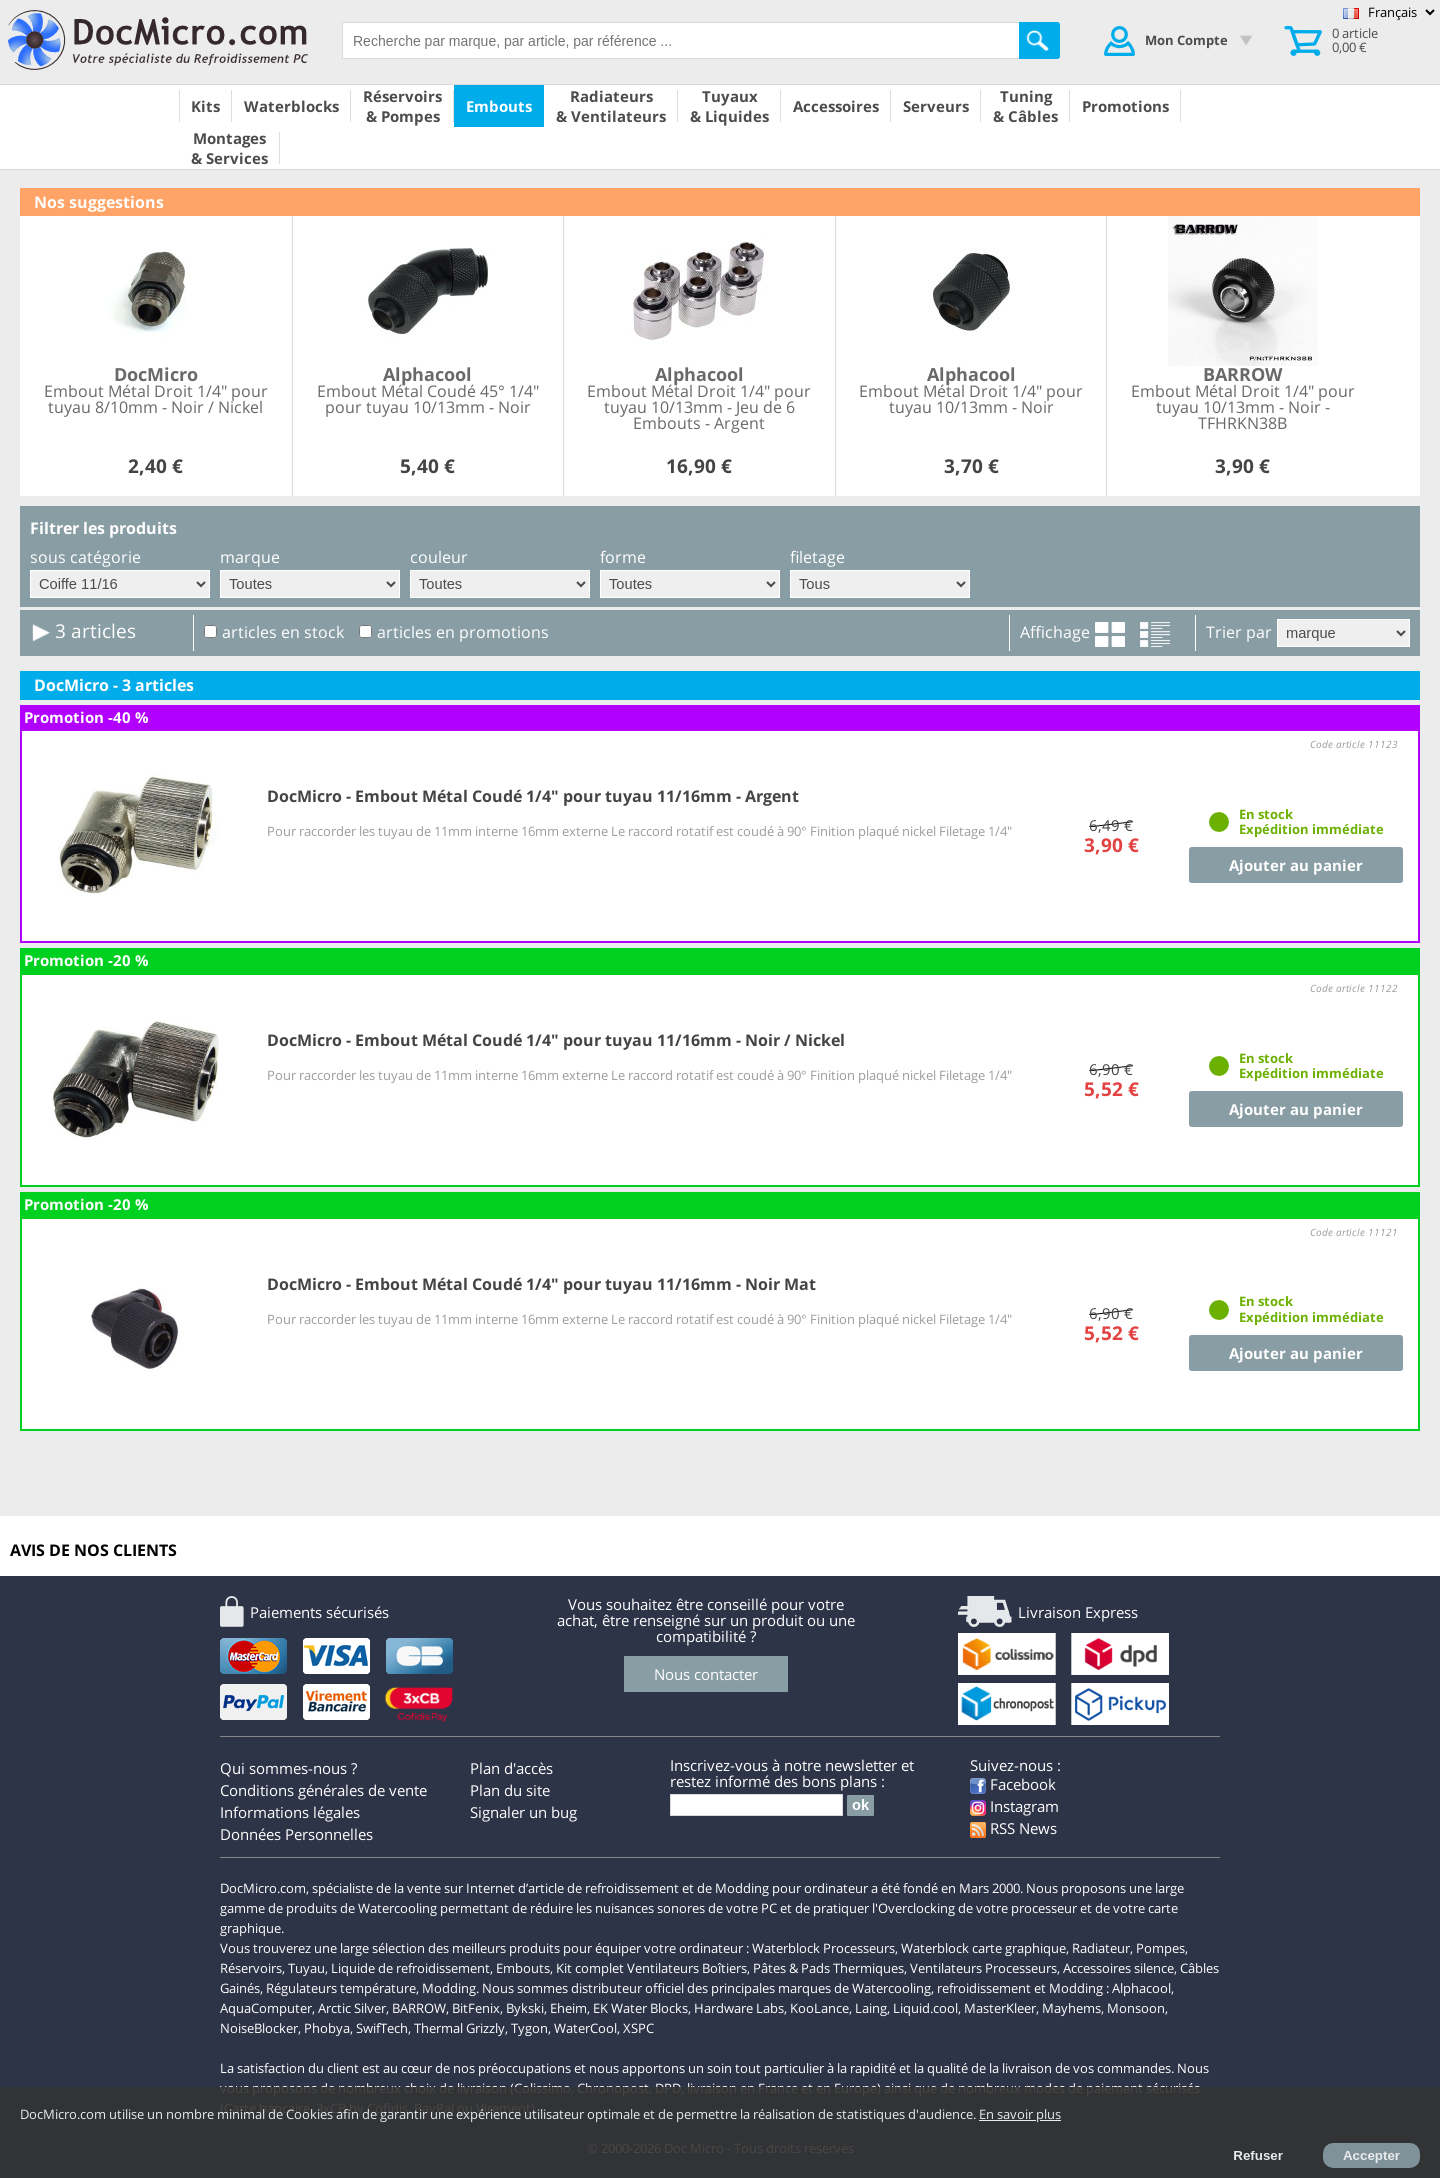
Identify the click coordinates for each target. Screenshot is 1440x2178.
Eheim (568, 2008)
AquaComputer (266, 2008)
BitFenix (476, 2008)
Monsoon (1136, 2008)
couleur (439, 557)
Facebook (1013, 1784)
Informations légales (290, 1812)
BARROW (419, 2008)
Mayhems (1071, 2008)
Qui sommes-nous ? (288, 1768)
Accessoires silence (1118, 1968)
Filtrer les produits (103, 528)
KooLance (819, 2008)
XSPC (638, 2028)
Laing (871, 2008)
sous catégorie (85, 557)
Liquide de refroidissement (410, 1968)
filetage (817, 557)
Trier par (1239, 632)
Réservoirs (251, 1968)
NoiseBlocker (259, 2028)
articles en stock (283, 632)
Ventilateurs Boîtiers (687, 1968)
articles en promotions (463, 632)
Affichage (1055, 632)
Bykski (525, 2008)
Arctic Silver (352, 2008)
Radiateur (1101, 1948)
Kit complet (590, 1968)
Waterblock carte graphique (983, 1948)
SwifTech (382, 2028)
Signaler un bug (523, 1812)
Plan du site (510, 1790)
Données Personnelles (296, 1834)
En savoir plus (1020, 2114)
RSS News (1013, 1828)
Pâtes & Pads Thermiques (828, 1968)
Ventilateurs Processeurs (983, 1968)
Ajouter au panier (1296, 865)
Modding (449, 1988)
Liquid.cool (925, 2008)
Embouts (523, 1968)
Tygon (529, 2028)
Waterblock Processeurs (823, 1948)
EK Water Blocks (640, 2008)
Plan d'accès (511, 1768)
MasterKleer (1000, 2008)
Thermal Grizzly (459, 2028)
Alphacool (1141, 1988)
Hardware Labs (739, 2008)
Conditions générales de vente (323, 1790)
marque (250, 557)
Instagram (1014, 1806)
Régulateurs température (341, 1988)
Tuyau (306, 1968)
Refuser (1258, 2155)
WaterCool (585, 2028)
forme (623, 557)
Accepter (1371, 2155)
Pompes (1160, 1948)
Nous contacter (706, 1674)
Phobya (327, 2028)
